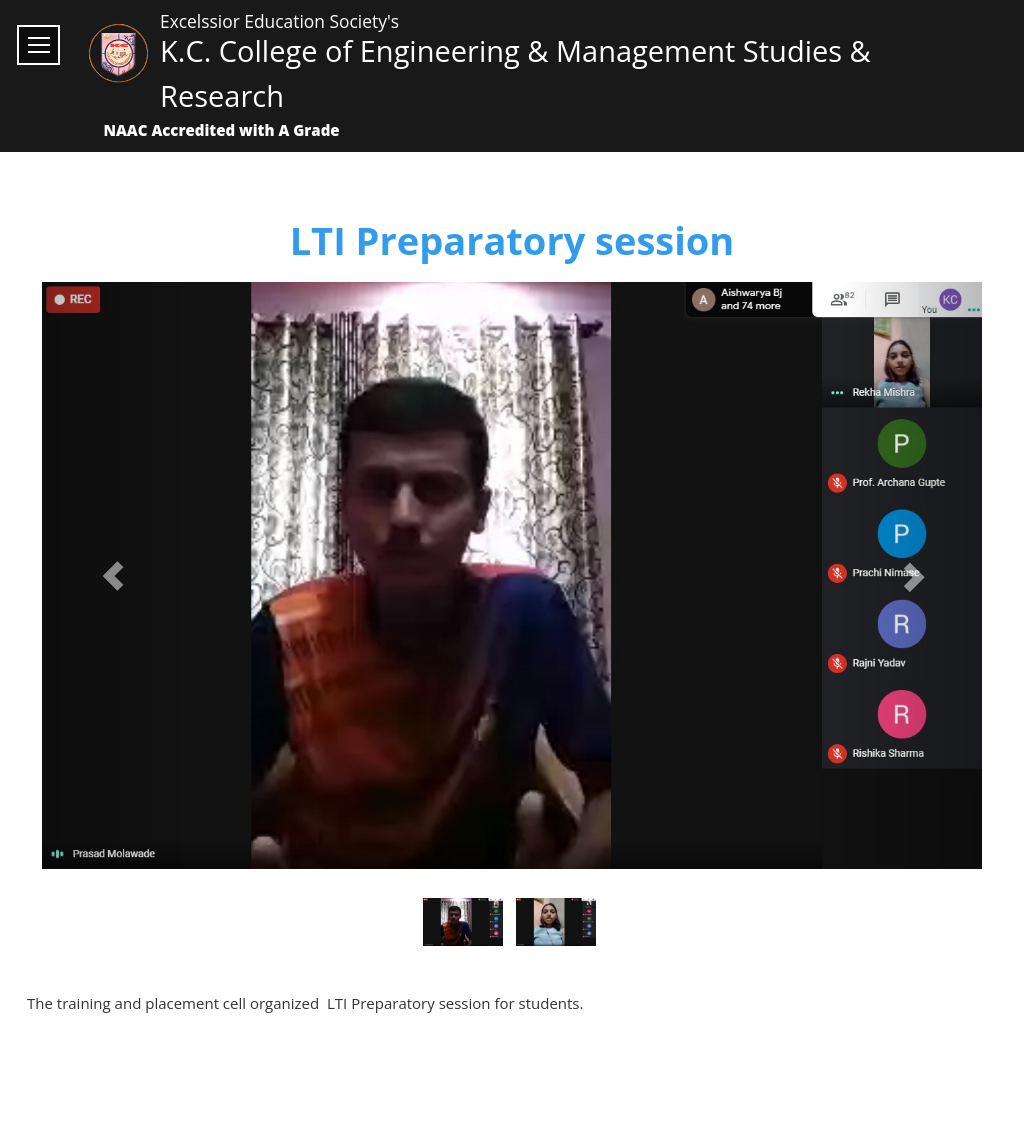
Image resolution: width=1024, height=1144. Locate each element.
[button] (112, 576)
